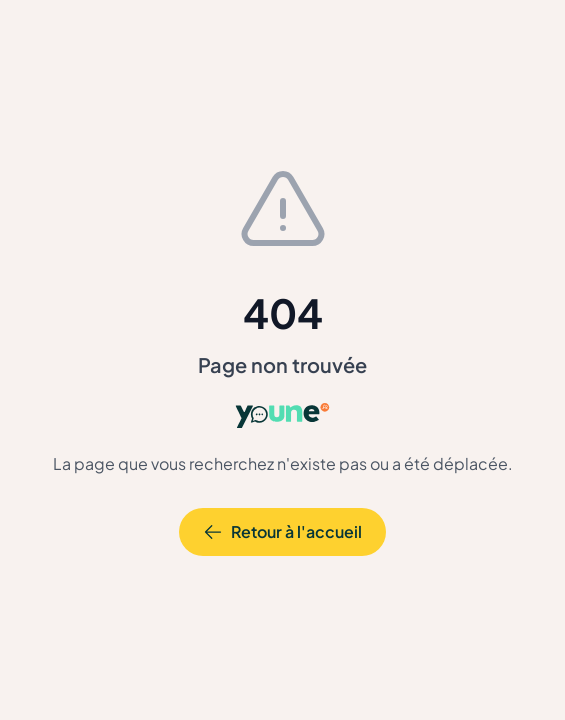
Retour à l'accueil (282, 531)
